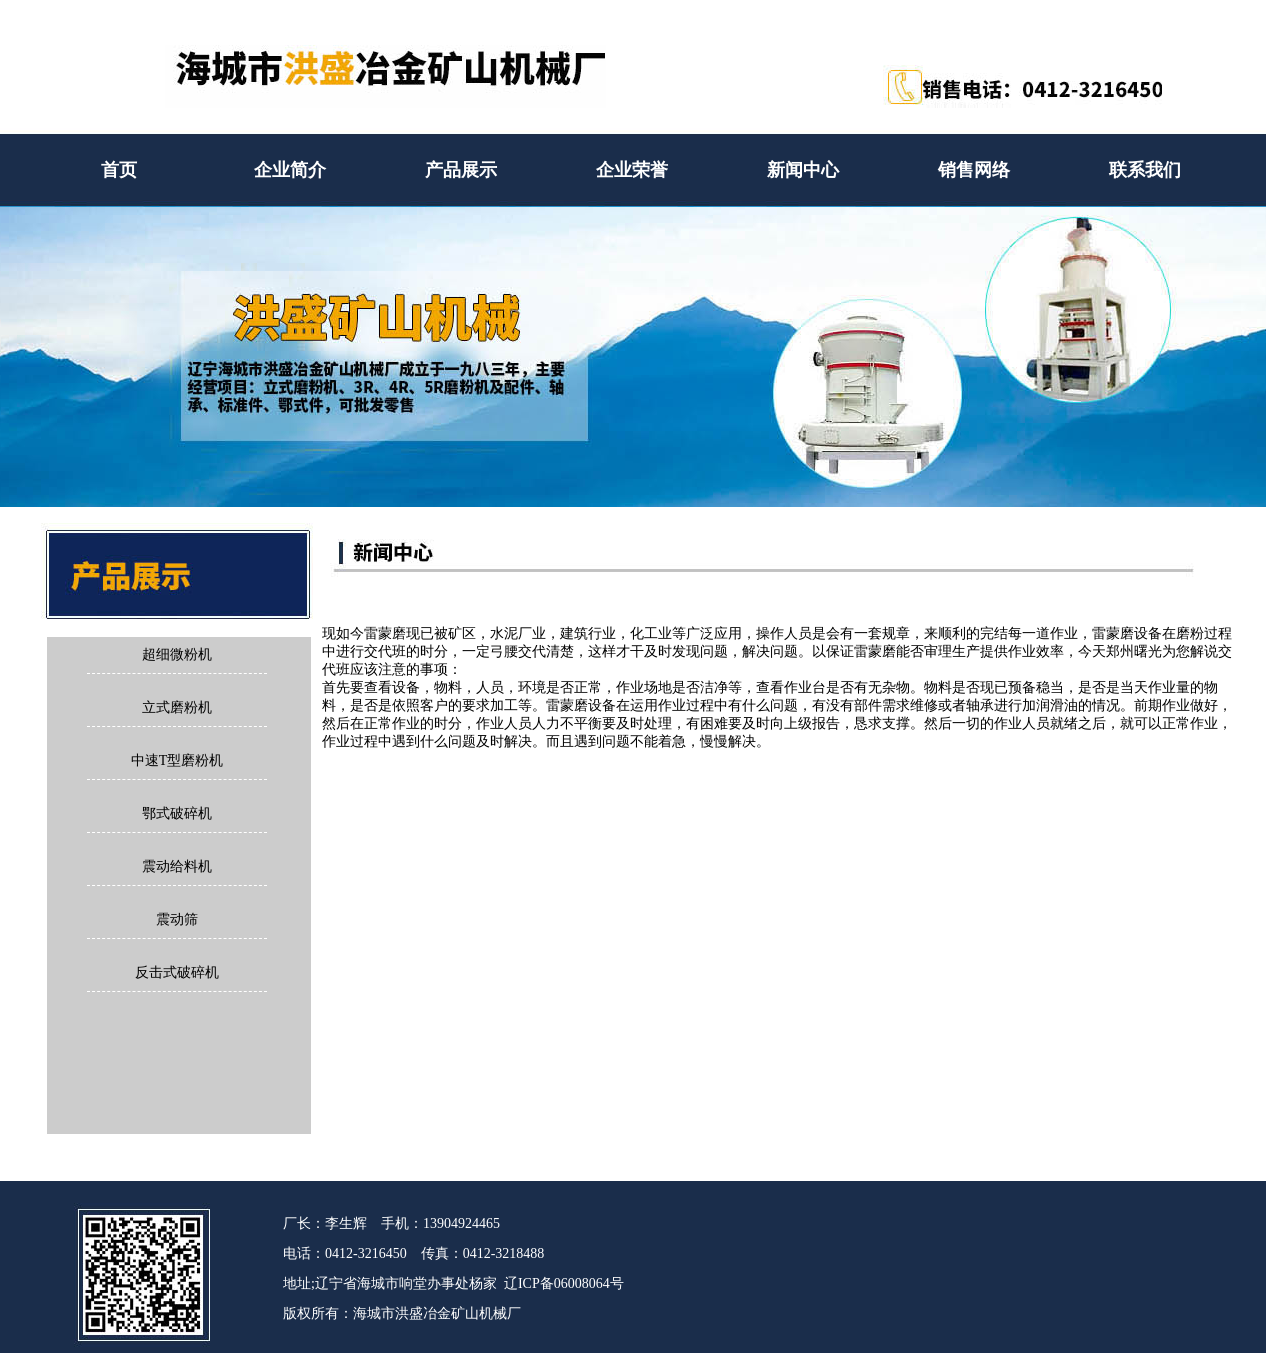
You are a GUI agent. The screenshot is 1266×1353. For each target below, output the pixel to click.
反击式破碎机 (177, 972)
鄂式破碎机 (177, 813)
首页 (119, 170)
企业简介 (290, 170)
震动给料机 (177, 866)
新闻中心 (803, 170)
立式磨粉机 (177, 707)
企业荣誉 (632, 170)
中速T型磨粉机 (177, 760)
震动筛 (177, 919)
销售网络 (974, 170)
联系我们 (1145, 170)
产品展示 (461, 170)
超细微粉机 (177, 654)
